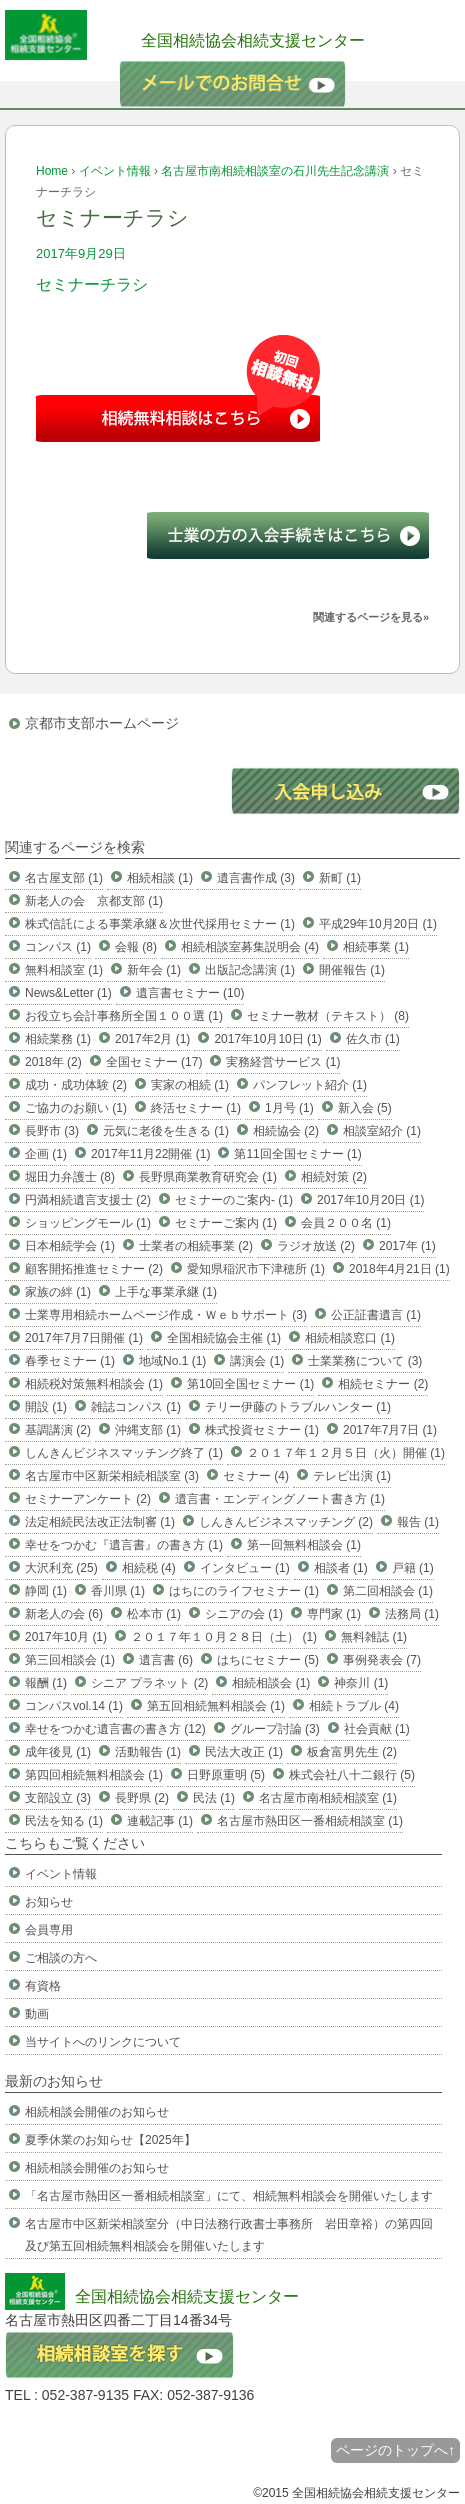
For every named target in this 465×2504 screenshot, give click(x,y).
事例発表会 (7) (382, 1660)
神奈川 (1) (361, 1683)
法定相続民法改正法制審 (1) (100, 1522)
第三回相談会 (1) (70, 1660)
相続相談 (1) (160, 878)
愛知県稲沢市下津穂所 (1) (256, 1269)
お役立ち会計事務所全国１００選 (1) (124, 1016)
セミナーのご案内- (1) (234, 1200)
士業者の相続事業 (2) (196, 1246)
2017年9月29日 (81, 253)
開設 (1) (46, 1407)
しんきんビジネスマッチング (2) (286, 1522)
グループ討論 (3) (275, 1729)
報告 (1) (418, 1522)
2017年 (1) (407, 1246)
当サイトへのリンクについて (103, 2042)
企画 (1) (46, 1154)
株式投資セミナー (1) (262, 1430)
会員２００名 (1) (346, 1223)
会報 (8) (136, 947)
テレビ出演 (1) (352, 1476)
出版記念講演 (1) (250, 970)
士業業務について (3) (365, 1361)
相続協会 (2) (286, 1131)
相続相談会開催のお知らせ (97, 2112)
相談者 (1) (341, 1568)
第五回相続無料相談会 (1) (216, 1706)
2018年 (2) (53, 1062)
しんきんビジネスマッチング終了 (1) (124, 1453)
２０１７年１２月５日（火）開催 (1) (346, 1453)
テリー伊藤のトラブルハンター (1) (298, 1407)
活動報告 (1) (148, 1752)
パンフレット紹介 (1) (310, 1085)
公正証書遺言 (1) (376, 1315)
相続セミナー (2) (383, 1384)
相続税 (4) (149, 1568)
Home (52, 171)
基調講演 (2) (58, 1430)
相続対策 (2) (334, 1177)
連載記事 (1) (160, 1821)
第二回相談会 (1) (388, 1591)
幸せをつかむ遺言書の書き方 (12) (115, 1729)
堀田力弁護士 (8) (70, 1177)
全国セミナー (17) (154, 1062)
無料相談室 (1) (64, 970)
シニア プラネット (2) (149, 1683)
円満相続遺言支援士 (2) (88, 1200)
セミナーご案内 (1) (226, 1223)
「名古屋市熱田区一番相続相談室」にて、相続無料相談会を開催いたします (229, 2196)
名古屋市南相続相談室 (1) (328, 1798)
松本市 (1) (154, 1614)
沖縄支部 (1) (148, 1430)
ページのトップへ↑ (395, 2450)
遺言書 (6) (166, 1660)
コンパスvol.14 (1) (74, 1706)
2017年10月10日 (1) (267, 1039)
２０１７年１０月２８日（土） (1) (224, 1637)
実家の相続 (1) (190, 1085)
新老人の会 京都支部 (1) (94, 901)
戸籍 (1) (413, 1568)
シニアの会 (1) (244, 1614)
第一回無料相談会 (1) (304, 1545)
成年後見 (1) (58, 1752)
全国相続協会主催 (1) (224, 1338)
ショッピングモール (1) (88, 1223)
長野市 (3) (52, 1131)
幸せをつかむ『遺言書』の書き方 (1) (124, 1545)
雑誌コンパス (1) (136, 1407)
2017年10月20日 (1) (370, 1200)
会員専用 (49, 1930)
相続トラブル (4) (354, 1706)
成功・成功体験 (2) (76, 1085)
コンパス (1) (58, 947)
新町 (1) (340, 878)
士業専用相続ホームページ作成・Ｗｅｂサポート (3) (166, 1315)
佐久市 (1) (373, 1039)
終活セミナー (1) (196, 1108)
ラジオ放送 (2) (316, 1246)
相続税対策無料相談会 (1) (94, 1384)
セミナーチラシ (92, 284)
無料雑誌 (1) (374, 1637)
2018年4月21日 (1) (399, 1269)
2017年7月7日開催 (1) (84, 1338)
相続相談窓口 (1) (350, 1338)
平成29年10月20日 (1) (378, 924)
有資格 (43, 1986)
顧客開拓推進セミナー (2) (94, 1269)
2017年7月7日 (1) (390, 1430)
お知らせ (49, 1902)
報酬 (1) (46, 1683)
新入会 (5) (365, 1108)
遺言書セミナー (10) (190, 993)
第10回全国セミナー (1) (250, 1384)
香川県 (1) (118, 1591)
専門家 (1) (334, 1614)
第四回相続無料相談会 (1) (94, 1775)
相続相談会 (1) (271, 1683)
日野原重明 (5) (226, 1775)
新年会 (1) (154, 970)
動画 (37, 2014)
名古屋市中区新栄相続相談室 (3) (112, 1476)
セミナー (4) (256, 1476)
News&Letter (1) (68, 993)
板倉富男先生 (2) (352, 1752)
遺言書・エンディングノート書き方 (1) (280, 1499)
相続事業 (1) (376, 947)
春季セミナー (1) (70, 1361)
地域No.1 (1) (172, 1361)
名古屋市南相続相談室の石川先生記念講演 (275, 171)
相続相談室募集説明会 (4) (250, 947)
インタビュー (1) (245, 1568)
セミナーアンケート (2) (88, 1499)
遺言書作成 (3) (256, 878)
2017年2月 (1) (152, 1039)
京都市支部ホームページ (102, 723)
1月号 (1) (289, 1108)
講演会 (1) (257, 1361)
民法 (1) (214, 1798)
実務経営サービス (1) (283, 1062)
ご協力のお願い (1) (76, 1108)
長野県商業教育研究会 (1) (208, 1177)
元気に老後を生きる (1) (166, 1131)
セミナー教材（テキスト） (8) (328, 1016)
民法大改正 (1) (244, 1752)
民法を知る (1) (64, 1821)
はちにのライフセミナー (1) (244, 1591)
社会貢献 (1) (377, 1729)
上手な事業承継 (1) (166, 1292)
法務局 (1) (412, 1614)
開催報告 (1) (352, 970)
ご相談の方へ (61, 1958)
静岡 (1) (46, 1591)
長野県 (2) (142, 1798)
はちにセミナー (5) (268, 1660)
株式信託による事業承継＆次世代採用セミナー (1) (160, 924)
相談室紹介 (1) (382, 1131)
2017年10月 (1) (66, 1637)
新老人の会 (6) (64, 1614)
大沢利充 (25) (61, 1568)
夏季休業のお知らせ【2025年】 (110, 2140)
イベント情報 (115, 171)
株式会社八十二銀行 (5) (352, 1775)
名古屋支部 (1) (64, 878)
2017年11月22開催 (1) (150, 1154)
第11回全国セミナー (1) (297, 1154)
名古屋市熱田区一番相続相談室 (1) (310, 1821)
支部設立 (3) (58, 1798)
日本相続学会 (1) (70, 1246)
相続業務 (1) (58, 1039)
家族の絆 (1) (58, 1292)
